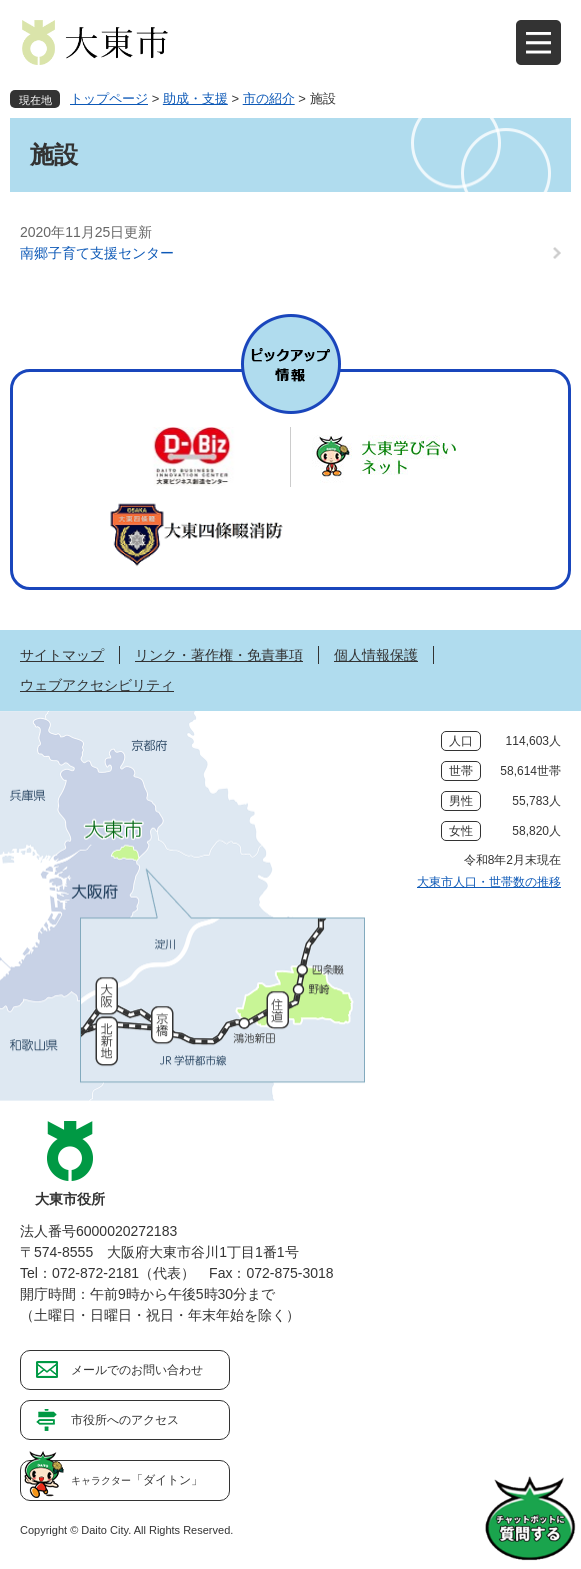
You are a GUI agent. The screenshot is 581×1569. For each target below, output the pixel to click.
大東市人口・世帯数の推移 (489, 882)
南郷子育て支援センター (97, 253)
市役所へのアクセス (125, 1420)
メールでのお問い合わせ (137, 1370)
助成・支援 (195, 98)
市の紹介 (269, 98)
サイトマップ (62, 655)
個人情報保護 (376, 655)
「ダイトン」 (137, 1480)
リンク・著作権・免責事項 (219, 655)
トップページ (109, 98)
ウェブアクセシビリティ (97, 685)
